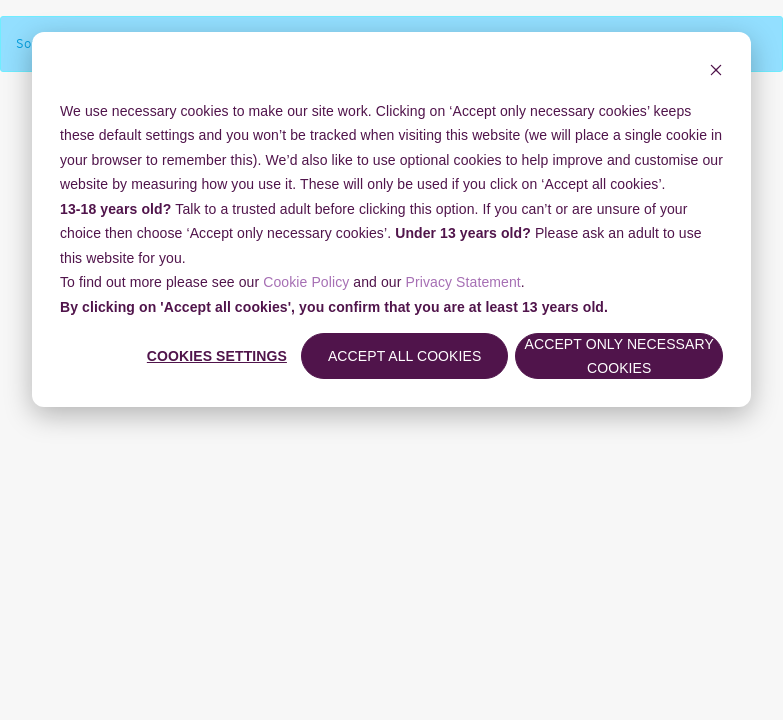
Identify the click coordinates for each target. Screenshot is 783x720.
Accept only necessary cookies (619, 356)
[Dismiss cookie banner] (716, 72)
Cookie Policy (306, 282)
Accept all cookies (405, 356)
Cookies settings (217, 356)
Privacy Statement (463, 282)
